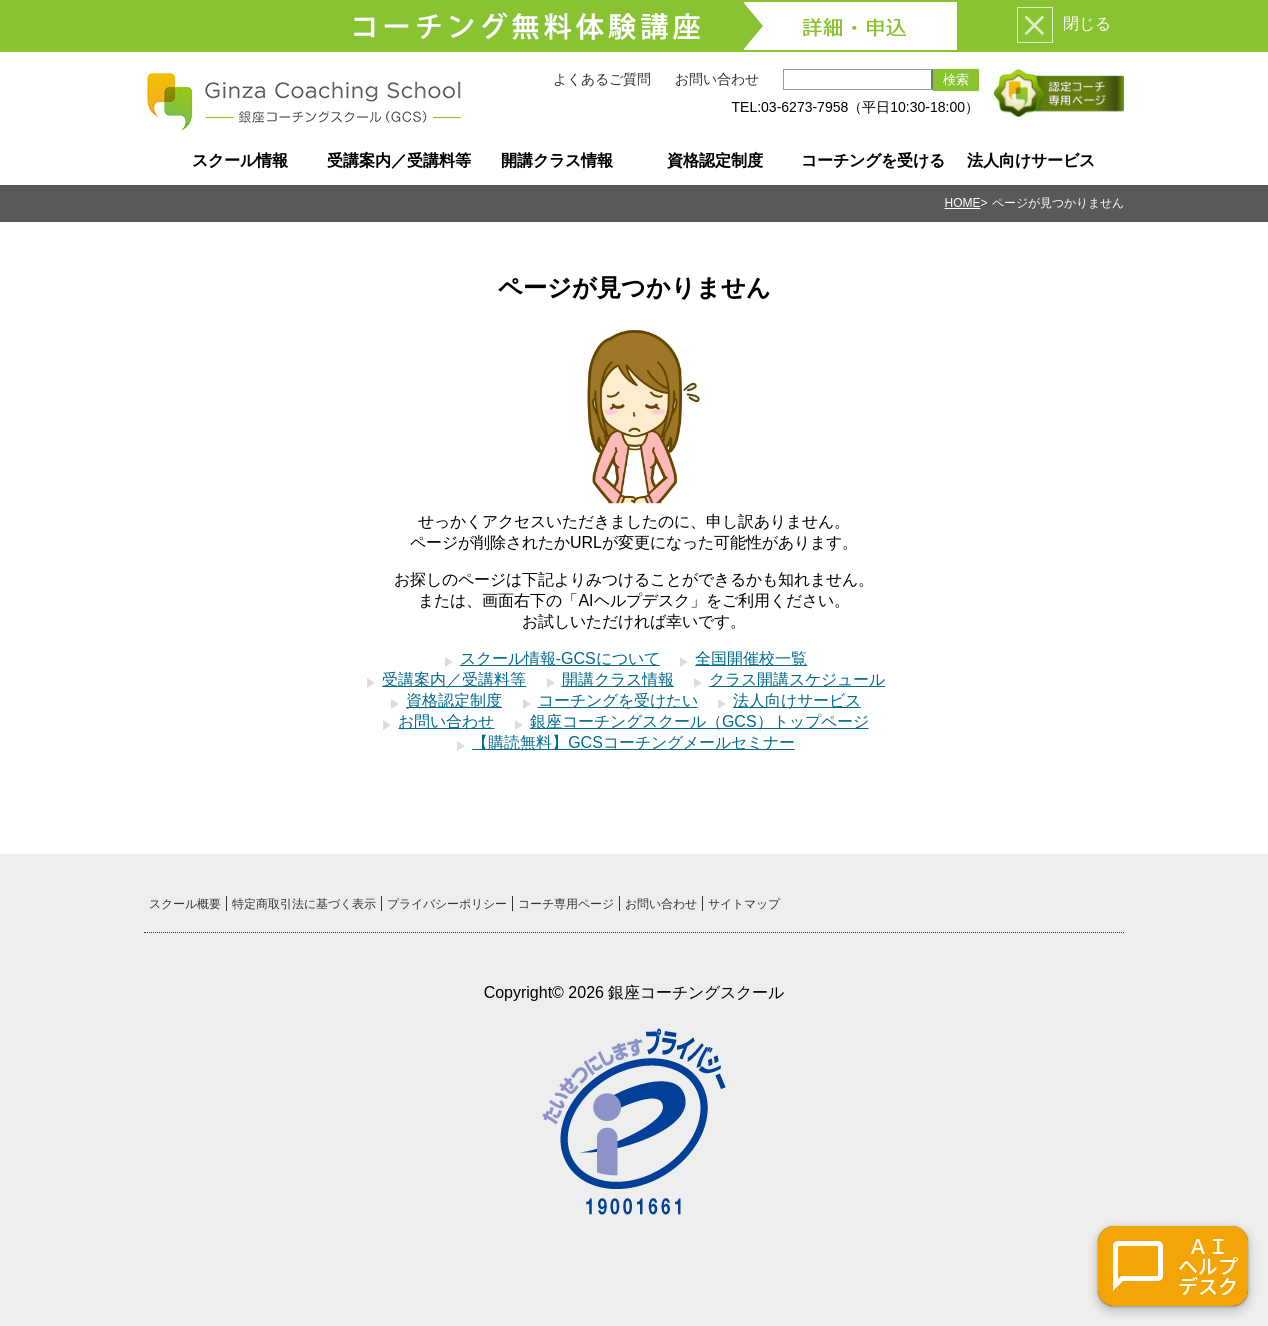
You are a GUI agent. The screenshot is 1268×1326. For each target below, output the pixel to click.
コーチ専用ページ (566, 904)
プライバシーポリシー (447, 904)
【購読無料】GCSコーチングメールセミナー (633, 742)
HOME (963, 203)
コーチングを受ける (873, 160)
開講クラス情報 (557, 160)
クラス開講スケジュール (797, 679)
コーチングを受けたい (618, 700)
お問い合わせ (717, 79)
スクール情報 (240, 160)
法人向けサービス (1031, 160)
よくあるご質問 (602, 79)
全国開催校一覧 (751, 658)
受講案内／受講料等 (399, 160)
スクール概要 (185, 904)
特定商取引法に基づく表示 (304, 904)
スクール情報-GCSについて (560, 658)
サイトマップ (744, 904)
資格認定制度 (715, 160)
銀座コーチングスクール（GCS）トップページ (699, 721)
